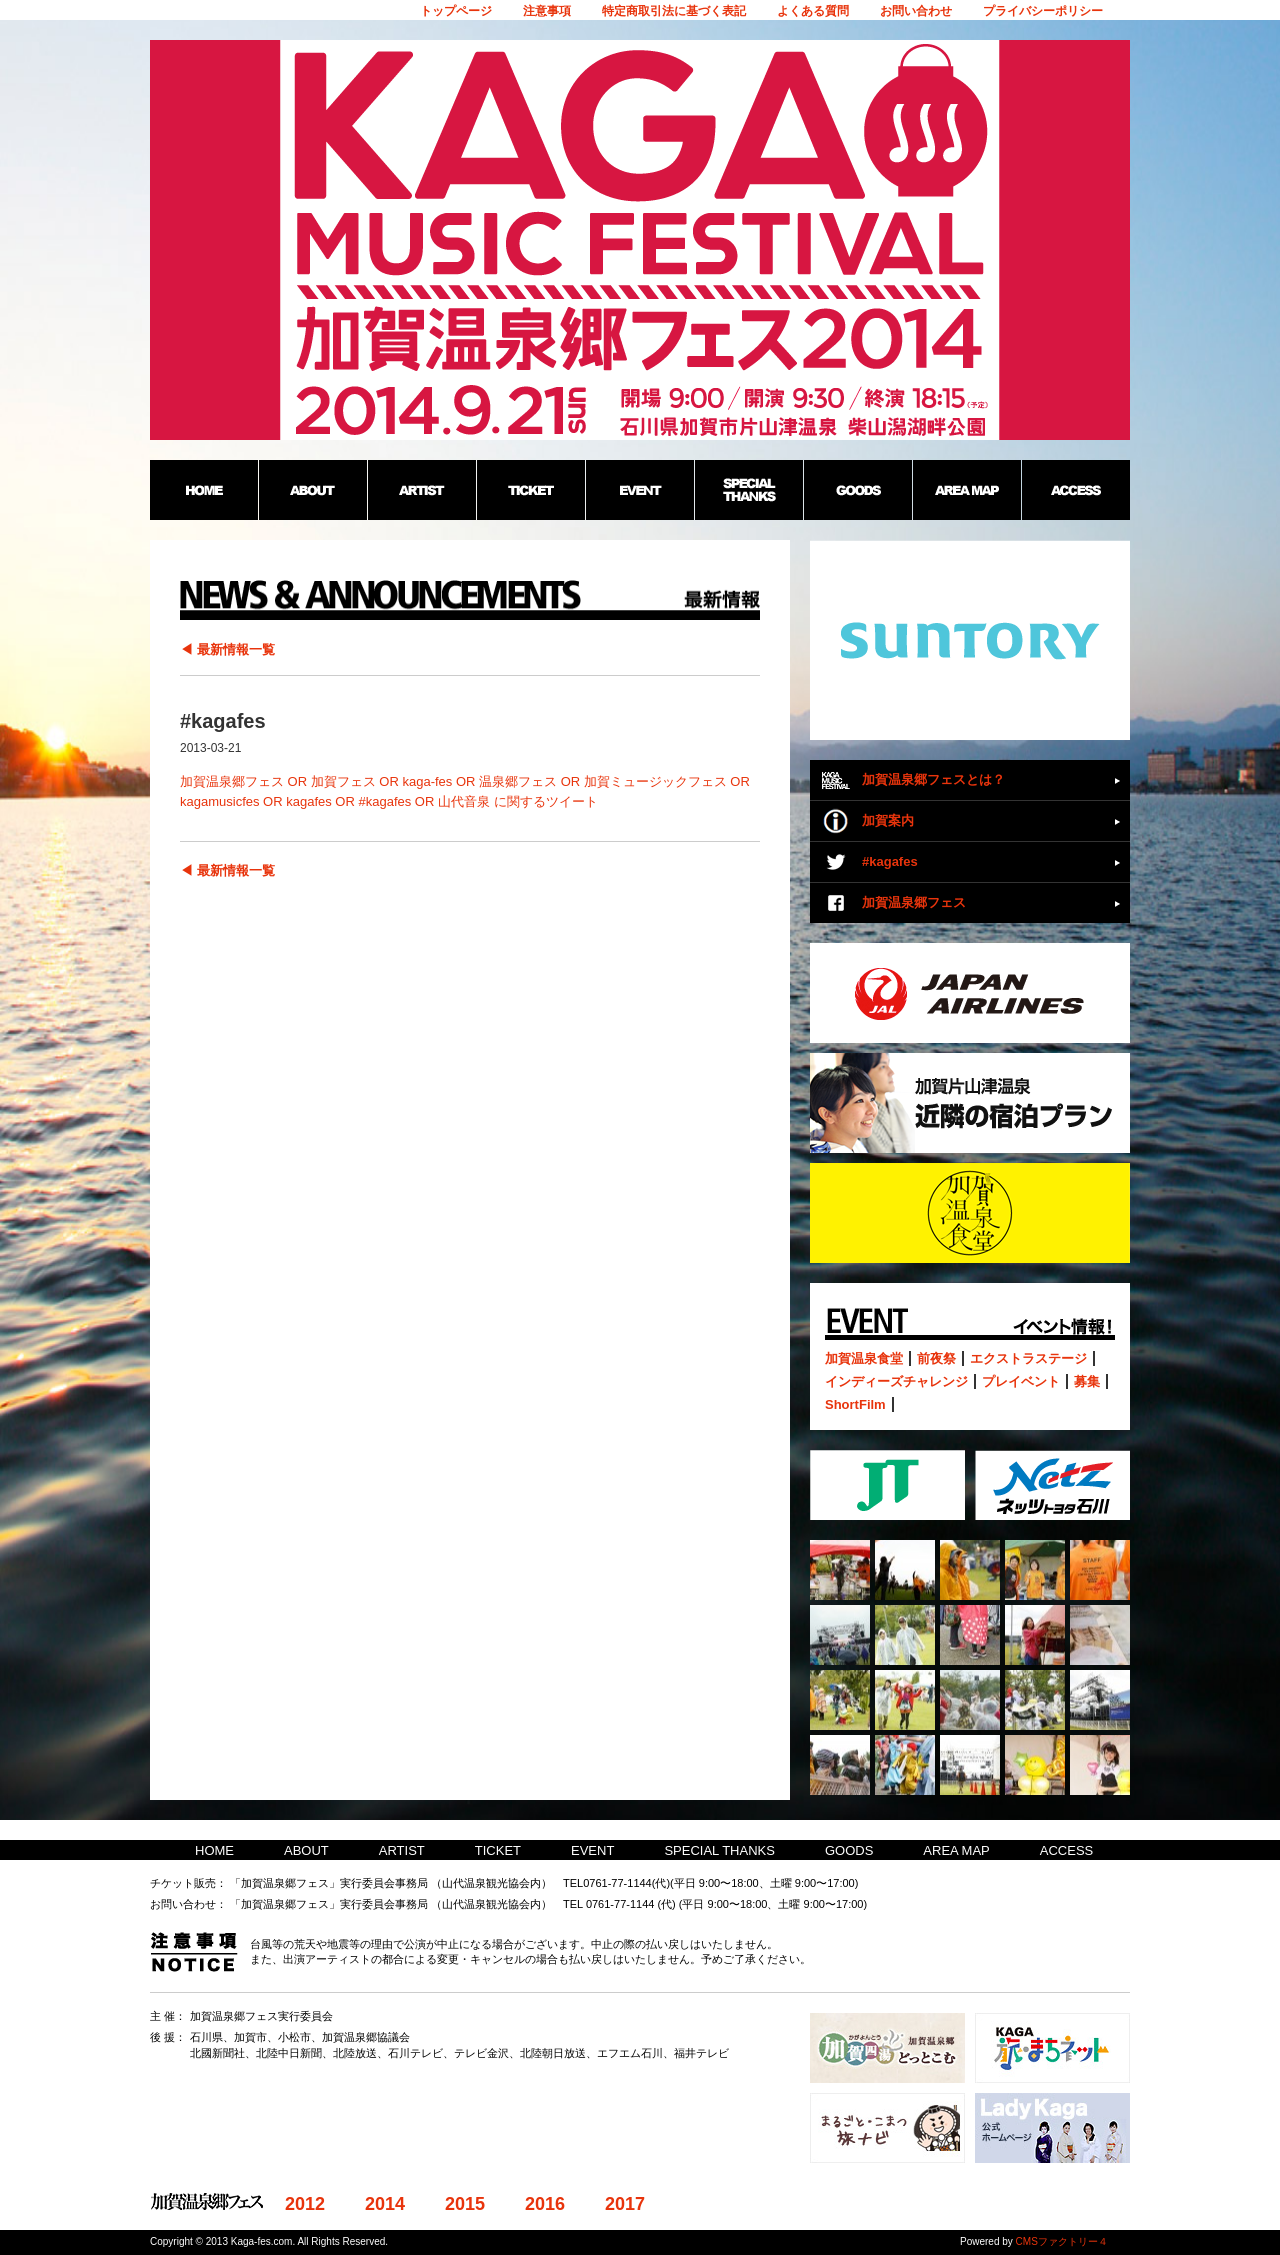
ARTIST (402, 1850)
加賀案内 (888, 820)
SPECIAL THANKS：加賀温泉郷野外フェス (748, 490)
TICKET (498, 1850)
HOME (214, 1850)
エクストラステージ (1028, 1358)
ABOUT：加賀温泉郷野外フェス (312, 490)
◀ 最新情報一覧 (227, 649)
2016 (545, 2204)
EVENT (592, 1850)
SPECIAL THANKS (719, 1850)
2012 (305, 2204)
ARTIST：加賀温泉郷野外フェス (421, 490)
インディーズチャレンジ (896, 1381)
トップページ (456, 11)
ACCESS (1066, 1850)
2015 (465, 2204)
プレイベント (1021, 1381)
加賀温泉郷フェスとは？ (933, 779)
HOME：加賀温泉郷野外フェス (204, 490)
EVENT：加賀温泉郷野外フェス (639, 490)
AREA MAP (956, 1850)
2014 (385, 2204)
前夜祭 (936, 1358)
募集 (1087, 1381)
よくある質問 (813, 11)
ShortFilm (855, 1404)
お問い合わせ (916, 11)
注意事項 (547, 11)
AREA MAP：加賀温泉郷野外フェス (966, 490)
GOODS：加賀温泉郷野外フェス (857, 490)
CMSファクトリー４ (1062, 2241)
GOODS (849, 1850)
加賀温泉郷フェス (914, 902)
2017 (625, 2204)
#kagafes (890, 861)
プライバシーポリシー (1043, 11)
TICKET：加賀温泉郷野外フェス (530, 490)
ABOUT (306, 1850)
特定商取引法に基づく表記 (674, 11)
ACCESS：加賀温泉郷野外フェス (1075, 490)
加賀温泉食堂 (864, 1358)
